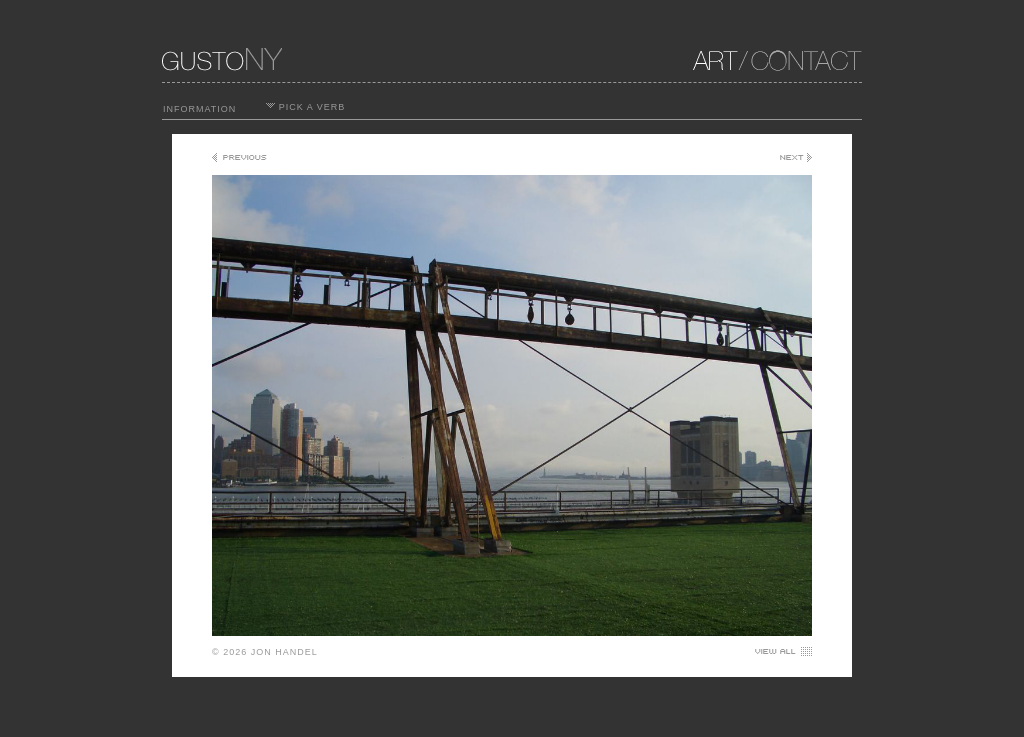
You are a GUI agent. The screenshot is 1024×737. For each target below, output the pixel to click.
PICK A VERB (305, 107)
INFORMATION (199, 109)
